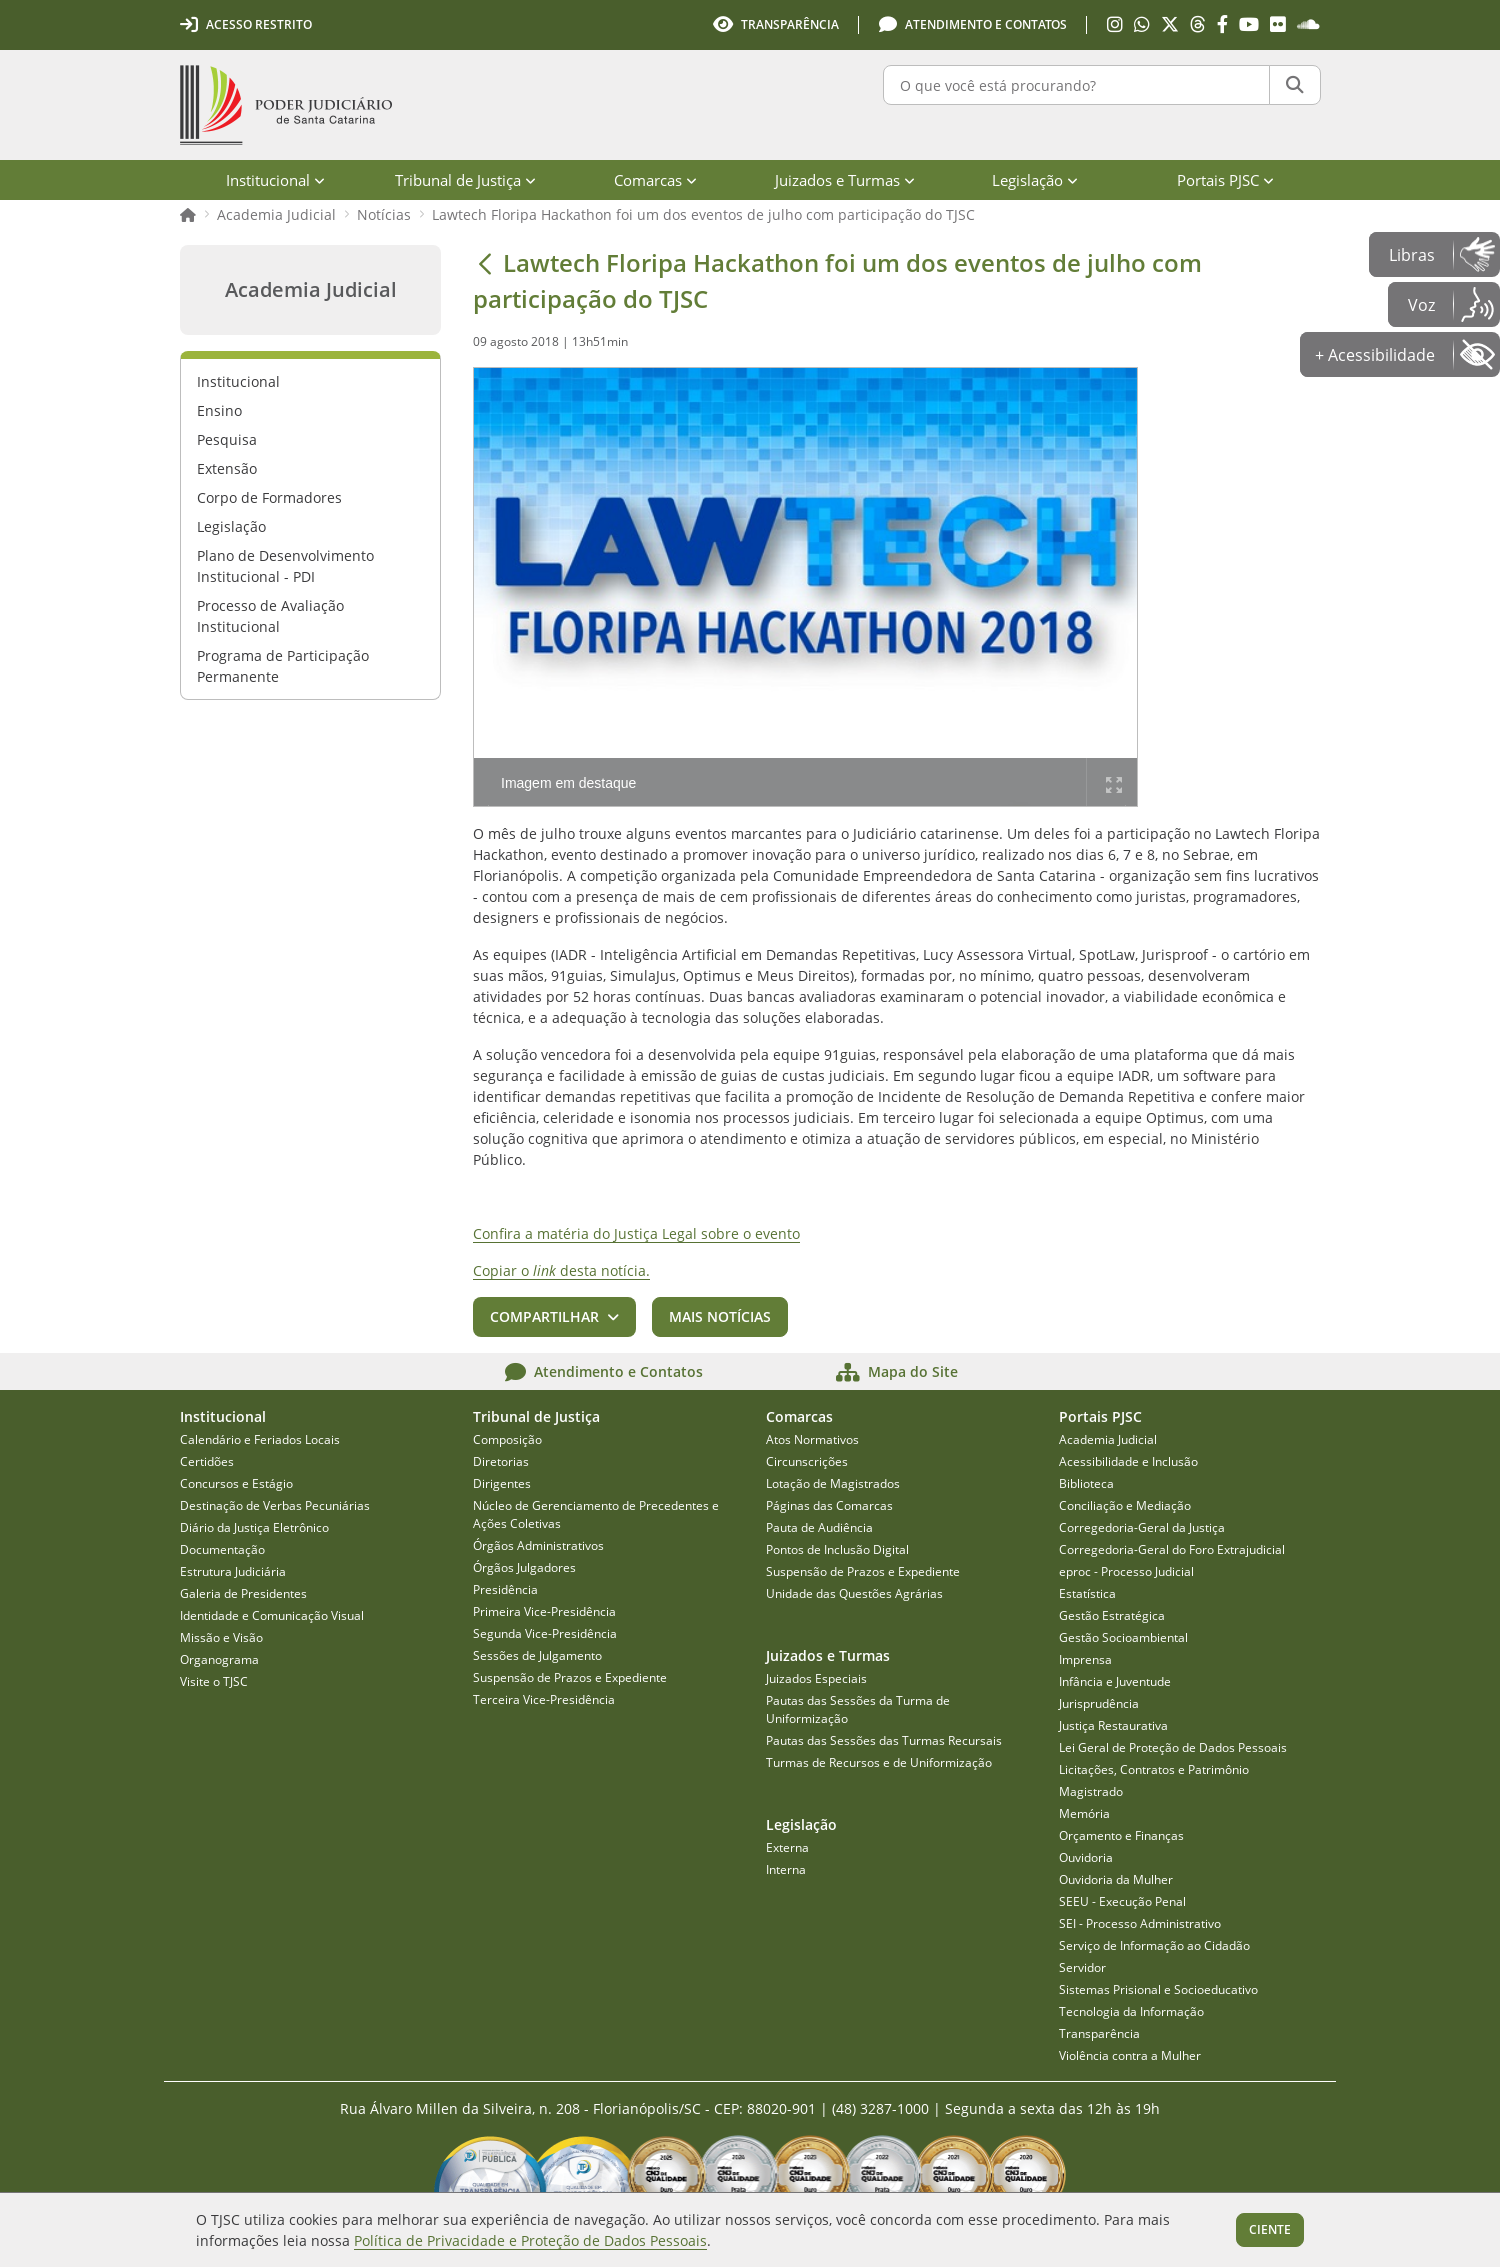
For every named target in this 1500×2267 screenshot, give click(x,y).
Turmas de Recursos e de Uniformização (879, 1762)
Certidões (207, 1461)
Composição (507, 1439)
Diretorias (501, 1461)
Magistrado (1091, 1791)
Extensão (227, 468)
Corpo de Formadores (269, 497)
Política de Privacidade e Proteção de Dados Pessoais (530, 2240)
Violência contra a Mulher (1130, 2055)
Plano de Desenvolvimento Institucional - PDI (285, 566)
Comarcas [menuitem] (655, 180)
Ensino (219, 410)
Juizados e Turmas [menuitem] (845, 180)
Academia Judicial (276, 214)
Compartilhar (544, 1316)
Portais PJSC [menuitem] (1225, 180)
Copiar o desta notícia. (561, 1270)
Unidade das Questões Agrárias (854, 1593)
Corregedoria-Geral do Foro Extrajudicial (1172, 1549)
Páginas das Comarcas (829, 1505)
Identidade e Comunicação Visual (272, 1615)
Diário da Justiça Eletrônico (254, 1527)
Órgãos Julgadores (524, 1567)
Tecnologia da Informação (1131, 2011)
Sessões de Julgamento (537, 1655)
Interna (786, 1869)
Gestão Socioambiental (1123, 1637)
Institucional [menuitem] (275, 180)
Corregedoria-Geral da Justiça (1142, 1527)
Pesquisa (227, 439)
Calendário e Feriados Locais (260, 1439)
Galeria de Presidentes (243, 1593)
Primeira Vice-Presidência (544, 1611)
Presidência (505, 1589)
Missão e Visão (221, 1637)
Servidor (1082, 1967)
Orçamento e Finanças (1121, 1835)
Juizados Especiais (816, 1678)
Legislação (231, 526)
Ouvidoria (1086, 1857)
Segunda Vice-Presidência (545, 1633)
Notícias (384, 214)
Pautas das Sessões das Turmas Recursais (884, 1740)
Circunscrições (807, 1461)
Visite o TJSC (214, 1681)
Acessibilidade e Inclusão (1128, 1461)
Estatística (1087, 1593)
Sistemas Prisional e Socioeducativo (1158, 1989)
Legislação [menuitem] (1035, 180)
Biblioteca (1086, 1483)
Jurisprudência (1099, 1703)
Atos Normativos (812, 1439)
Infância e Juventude (1115, 1681)
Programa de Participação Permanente (283, 666)
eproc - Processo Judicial (1126, 1571)
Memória (1084, 1813)
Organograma (219, 1659)
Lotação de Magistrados (833, 1483)
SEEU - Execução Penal (1122, 1901)
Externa (787, 1847)
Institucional (238, 381)
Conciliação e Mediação (1125, 1505)
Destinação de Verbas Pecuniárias (275, 1505)
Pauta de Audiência (819, 1527)
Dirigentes (502, 1483)
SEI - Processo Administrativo (1140, 1923)
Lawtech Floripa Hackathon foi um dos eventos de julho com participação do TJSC (703, 214)
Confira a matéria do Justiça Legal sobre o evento (636, 1233)
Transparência (1099, 2033)
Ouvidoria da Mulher (1116, 1879)
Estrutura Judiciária (233, 1571)
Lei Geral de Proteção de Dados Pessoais (1173, 1747)
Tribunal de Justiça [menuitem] (465, 180)
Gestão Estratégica (1112, 1615)
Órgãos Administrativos (538, 1545)
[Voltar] (485, 263)
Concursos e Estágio (236, 1483)
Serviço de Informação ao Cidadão (1154, 1945)
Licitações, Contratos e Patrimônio (1154, 1769)
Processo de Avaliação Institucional (270, 616)
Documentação (222, 1549)
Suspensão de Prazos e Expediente (570, 1677)
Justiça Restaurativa (1113, 1725)
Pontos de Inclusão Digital (837, 1549)
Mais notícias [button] (720, 1316)
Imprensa (1085, 1659)
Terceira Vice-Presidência (544, 1699)
